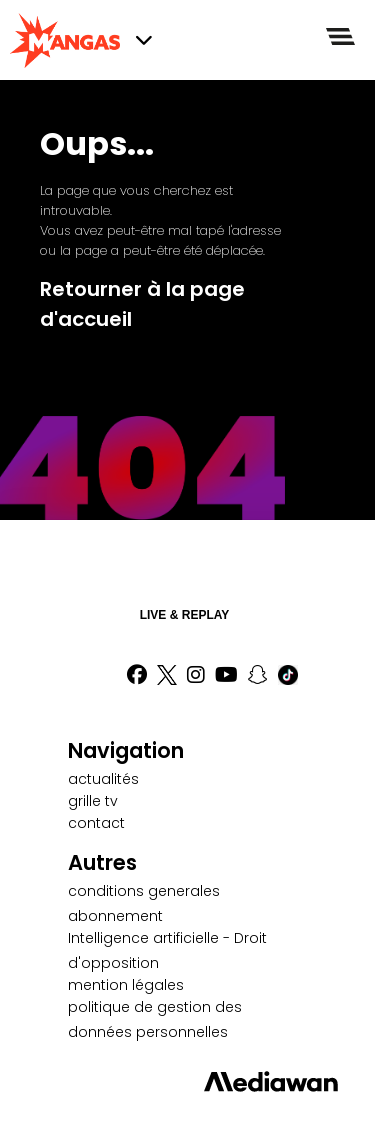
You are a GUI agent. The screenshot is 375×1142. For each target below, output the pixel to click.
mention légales (126, 985)
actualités (103, 779)
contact (96, 823)
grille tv (93, 801)
